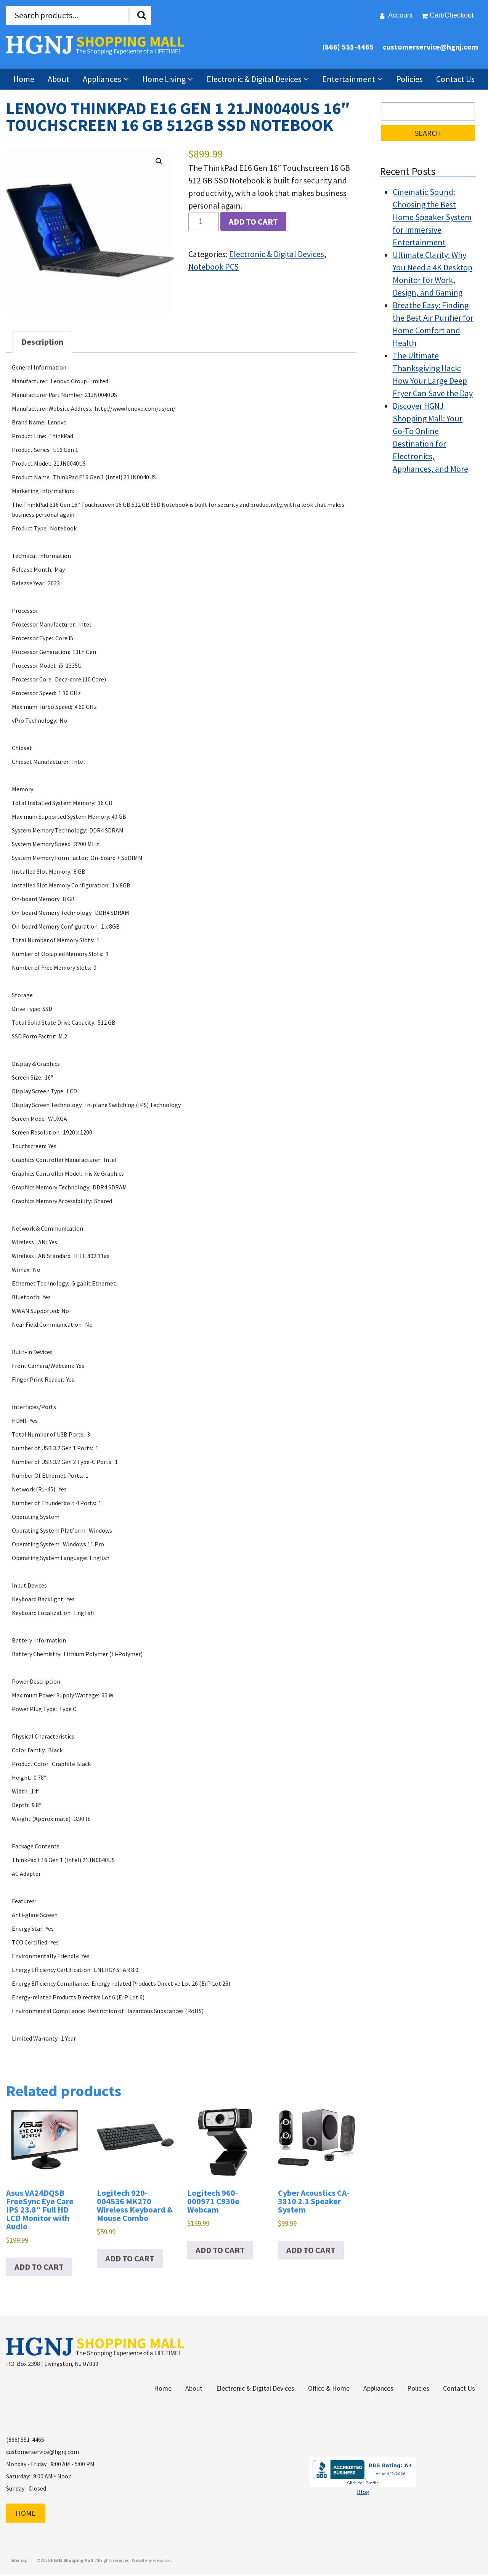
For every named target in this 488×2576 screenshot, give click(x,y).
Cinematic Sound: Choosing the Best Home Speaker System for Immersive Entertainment (432, 216)
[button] (159, 161)
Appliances (102, 79)
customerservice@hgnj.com (430, 46)
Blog (363, 2493)
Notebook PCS (213, 266)
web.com (162, 2562)
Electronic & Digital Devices (254, 79)
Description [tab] (42, 341)
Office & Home (329, 2389)
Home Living (164, 79)
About (58, 79)
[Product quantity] (203, 221)
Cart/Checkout (452, 15)
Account (400, 15)
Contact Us (455, 79)
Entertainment (348, 79)
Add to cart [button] (39, 2266)
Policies (409, 79)
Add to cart (253, 221)
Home (23, 79)
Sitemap (19, 2562)
